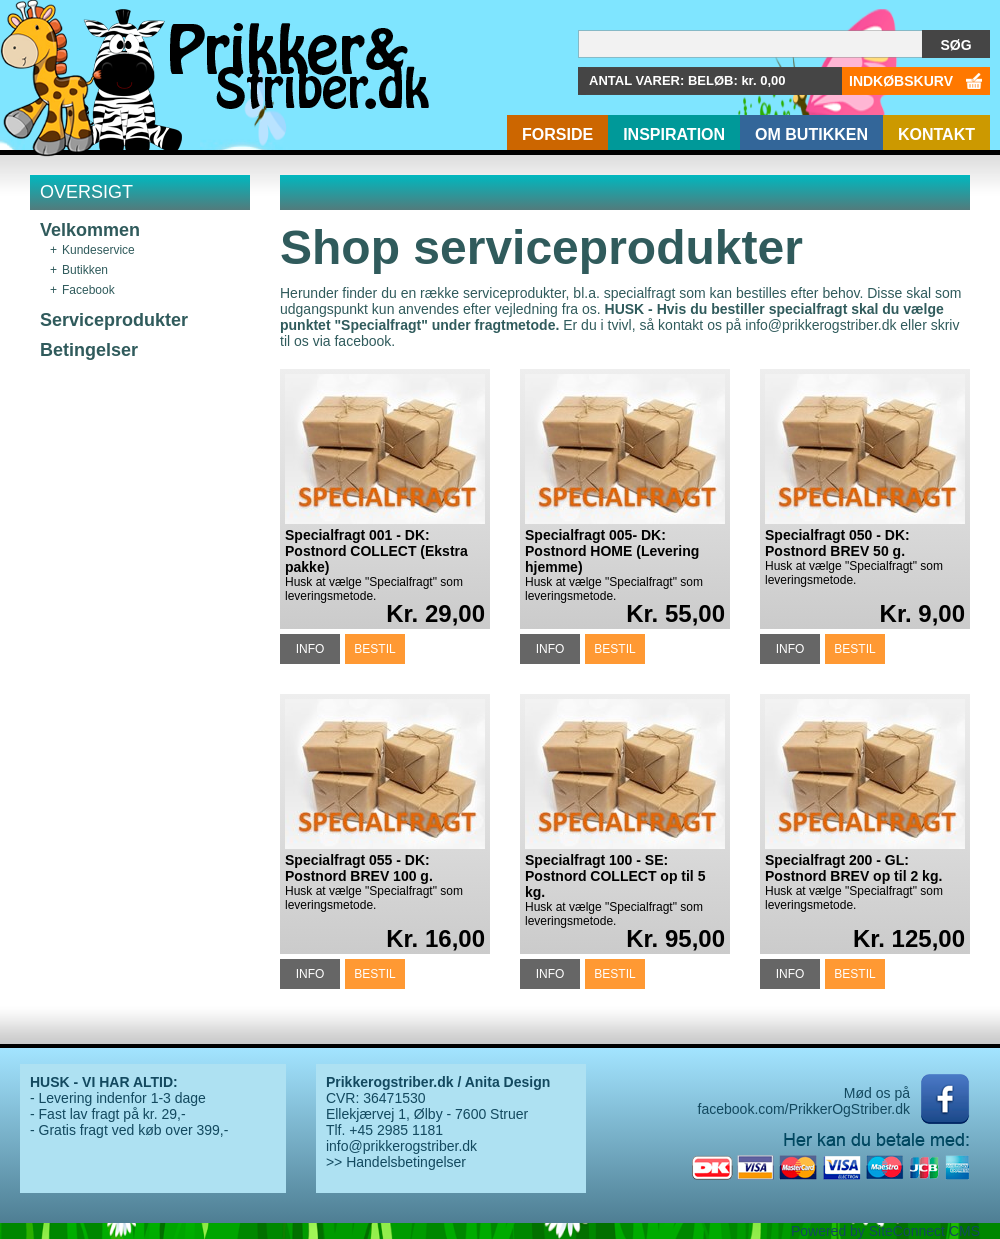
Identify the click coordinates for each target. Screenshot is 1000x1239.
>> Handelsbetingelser (396, 1162)
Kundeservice (98, 250)
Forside (557, 134)
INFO (310, 649)
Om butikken (811, 134)
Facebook (88, 290)
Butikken (85, 270)
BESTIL (374, 649)
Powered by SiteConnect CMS (885, 1231)
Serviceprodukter (114, 320)
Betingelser (89, 350)
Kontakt (936, 134)
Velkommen (90, 230)
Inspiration (674, 134)
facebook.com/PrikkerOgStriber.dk (804, 1109)
